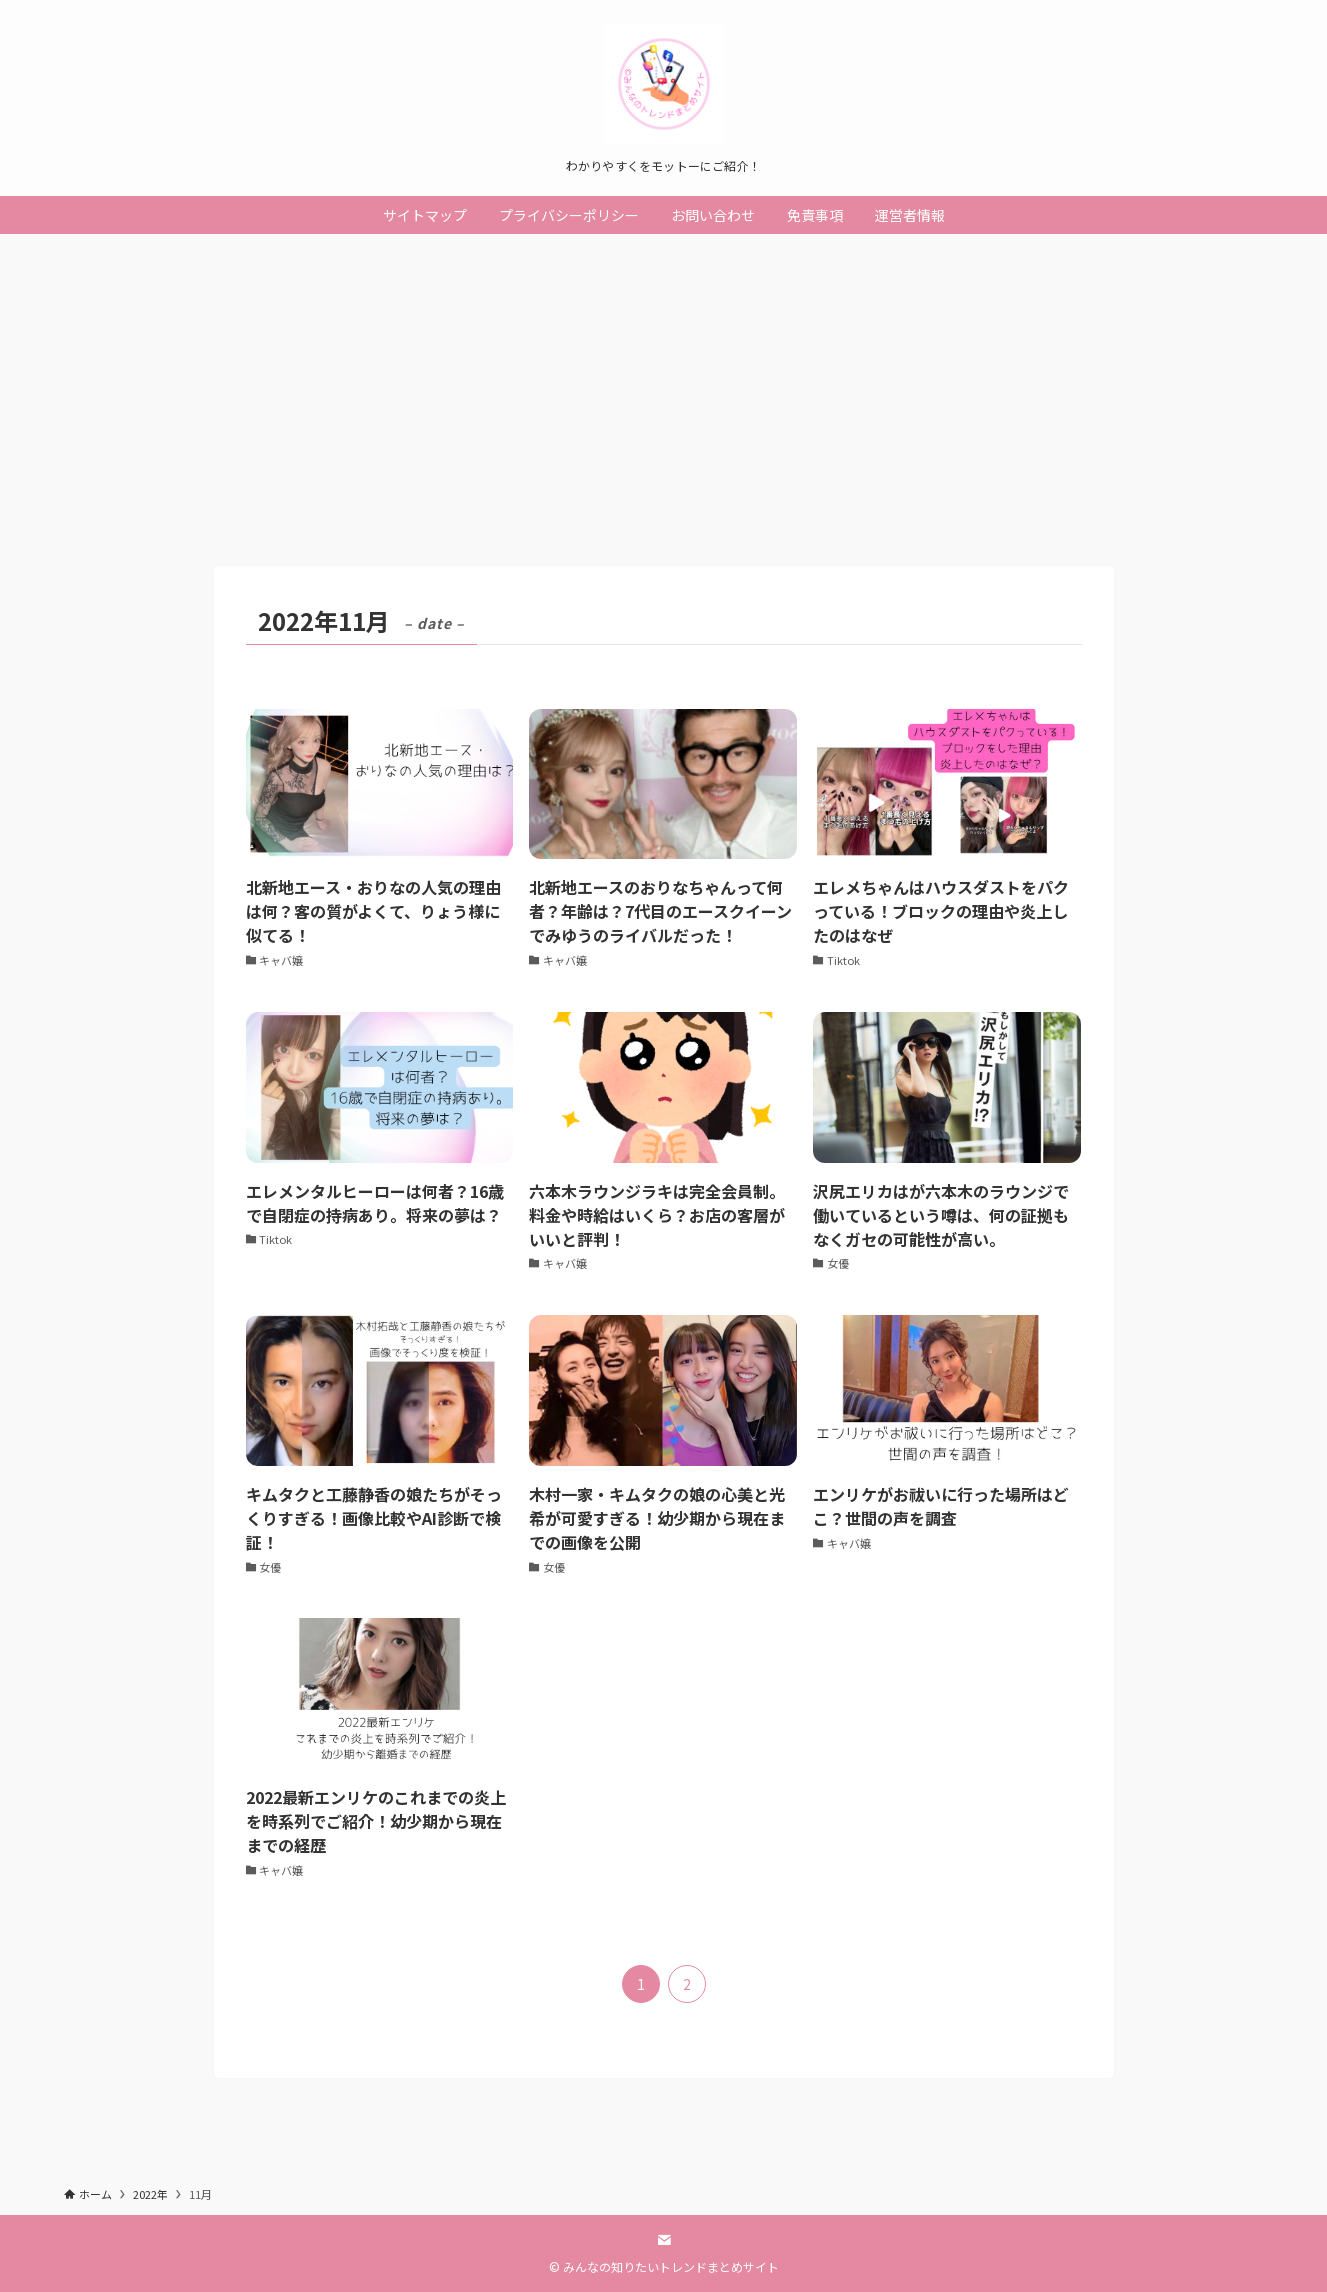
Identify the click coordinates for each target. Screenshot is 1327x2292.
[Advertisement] (664, 384)
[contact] (664, 2240)
